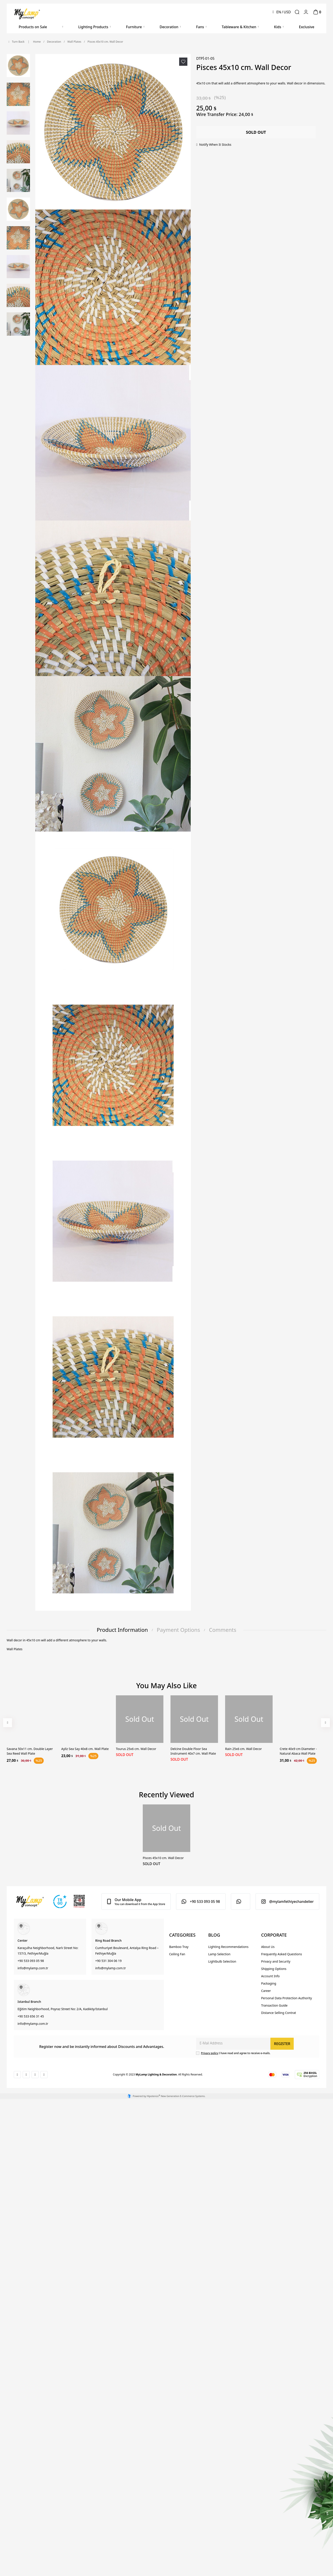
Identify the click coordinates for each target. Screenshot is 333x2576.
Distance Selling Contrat (278, 2013)
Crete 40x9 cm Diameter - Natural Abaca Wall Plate (298, 1751)
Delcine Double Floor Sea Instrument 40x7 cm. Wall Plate (193, 1751)
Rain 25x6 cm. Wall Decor (243, 1749)
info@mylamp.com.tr (33, 1968)
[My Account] (305, 12)
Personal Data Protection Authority (286, 1999)
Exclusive (306, 26)
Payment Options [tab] (178, 1629)
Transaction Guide (274, 2006)
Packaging (268, 1984)
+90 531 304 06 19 (108, 1961)
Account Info (270, 1977)
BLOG (214, 1936)
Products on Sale (33, 26)
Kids (278, 26)
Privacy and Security (275, 1962)
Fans (201, 26)
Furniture (135, 26)
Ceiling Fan (177, 1955)
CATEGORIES (182, 1936)
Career (266, 1991)
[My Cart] (315, 12)
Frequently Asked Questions (281, 1955)
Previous (7, 1722)
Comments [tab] (222, 1629)
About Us (267, 1947)
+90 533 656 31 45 (31, 2017)
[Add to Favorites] (183, 62)
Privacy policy (209, 2054)
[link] (136, 1901)
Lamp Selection (219, 1955)
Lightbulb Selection (222, 1962)
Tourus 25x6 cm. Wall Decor (136, 1749)
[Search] (297, 12)
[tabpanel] (166, 1646)
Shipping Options (273, 1969)
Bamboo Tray (178, 1947)
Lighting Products (94, 26)
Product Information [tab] (122, 1629)
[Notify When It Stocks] (213, 144)
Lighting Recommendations (228, 1947)
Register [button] (282, 2044)
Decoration (170, 26)
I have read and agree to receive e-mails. (235, 2054)
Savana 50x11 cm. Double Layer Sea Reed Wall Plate (30, 1751)
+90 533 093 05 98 (31, 1961)
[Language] (282, 12)
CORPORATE (274, 1936)
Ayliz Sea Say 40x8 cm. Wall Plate (85, 1749)
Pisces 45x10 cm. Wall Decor (163, 1858)
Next (325, 1722)
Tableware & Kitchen (240, 26)
